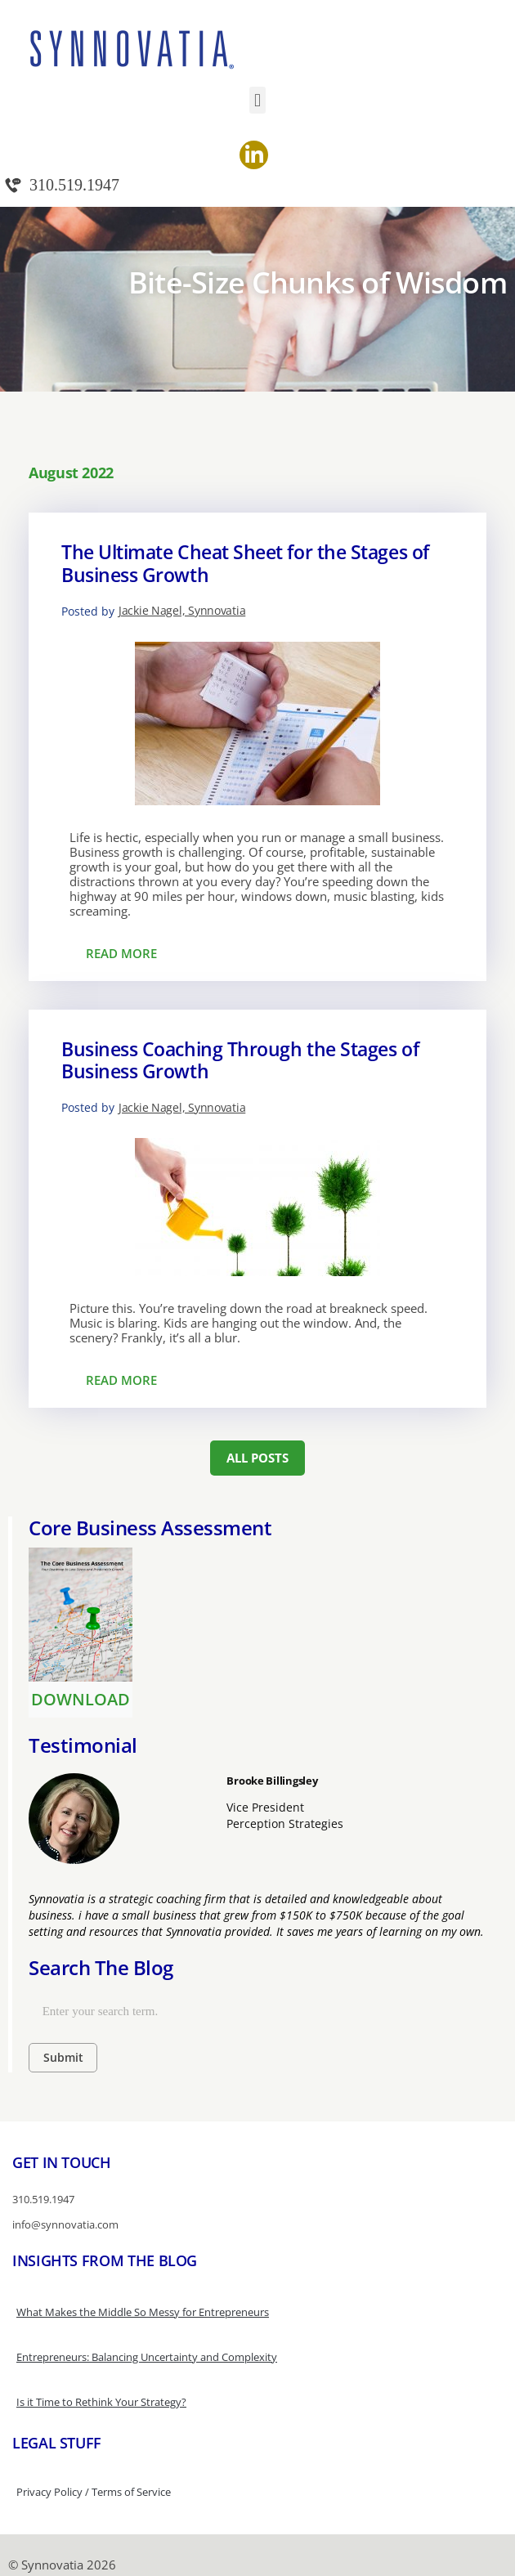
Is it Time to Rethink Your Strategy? (101, 2402)
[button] (257, 100)
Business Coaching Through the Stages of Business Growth (240, 1060)
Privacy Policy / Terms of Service (93, 2491)
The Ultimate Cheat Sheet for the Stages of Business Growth (245, 563)
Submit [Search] (63, 2057)
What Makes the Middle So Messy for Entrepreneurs (142, 2312)
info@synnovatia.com (65, 2224)
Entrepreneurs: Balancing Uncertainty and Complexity (146, 2357)
